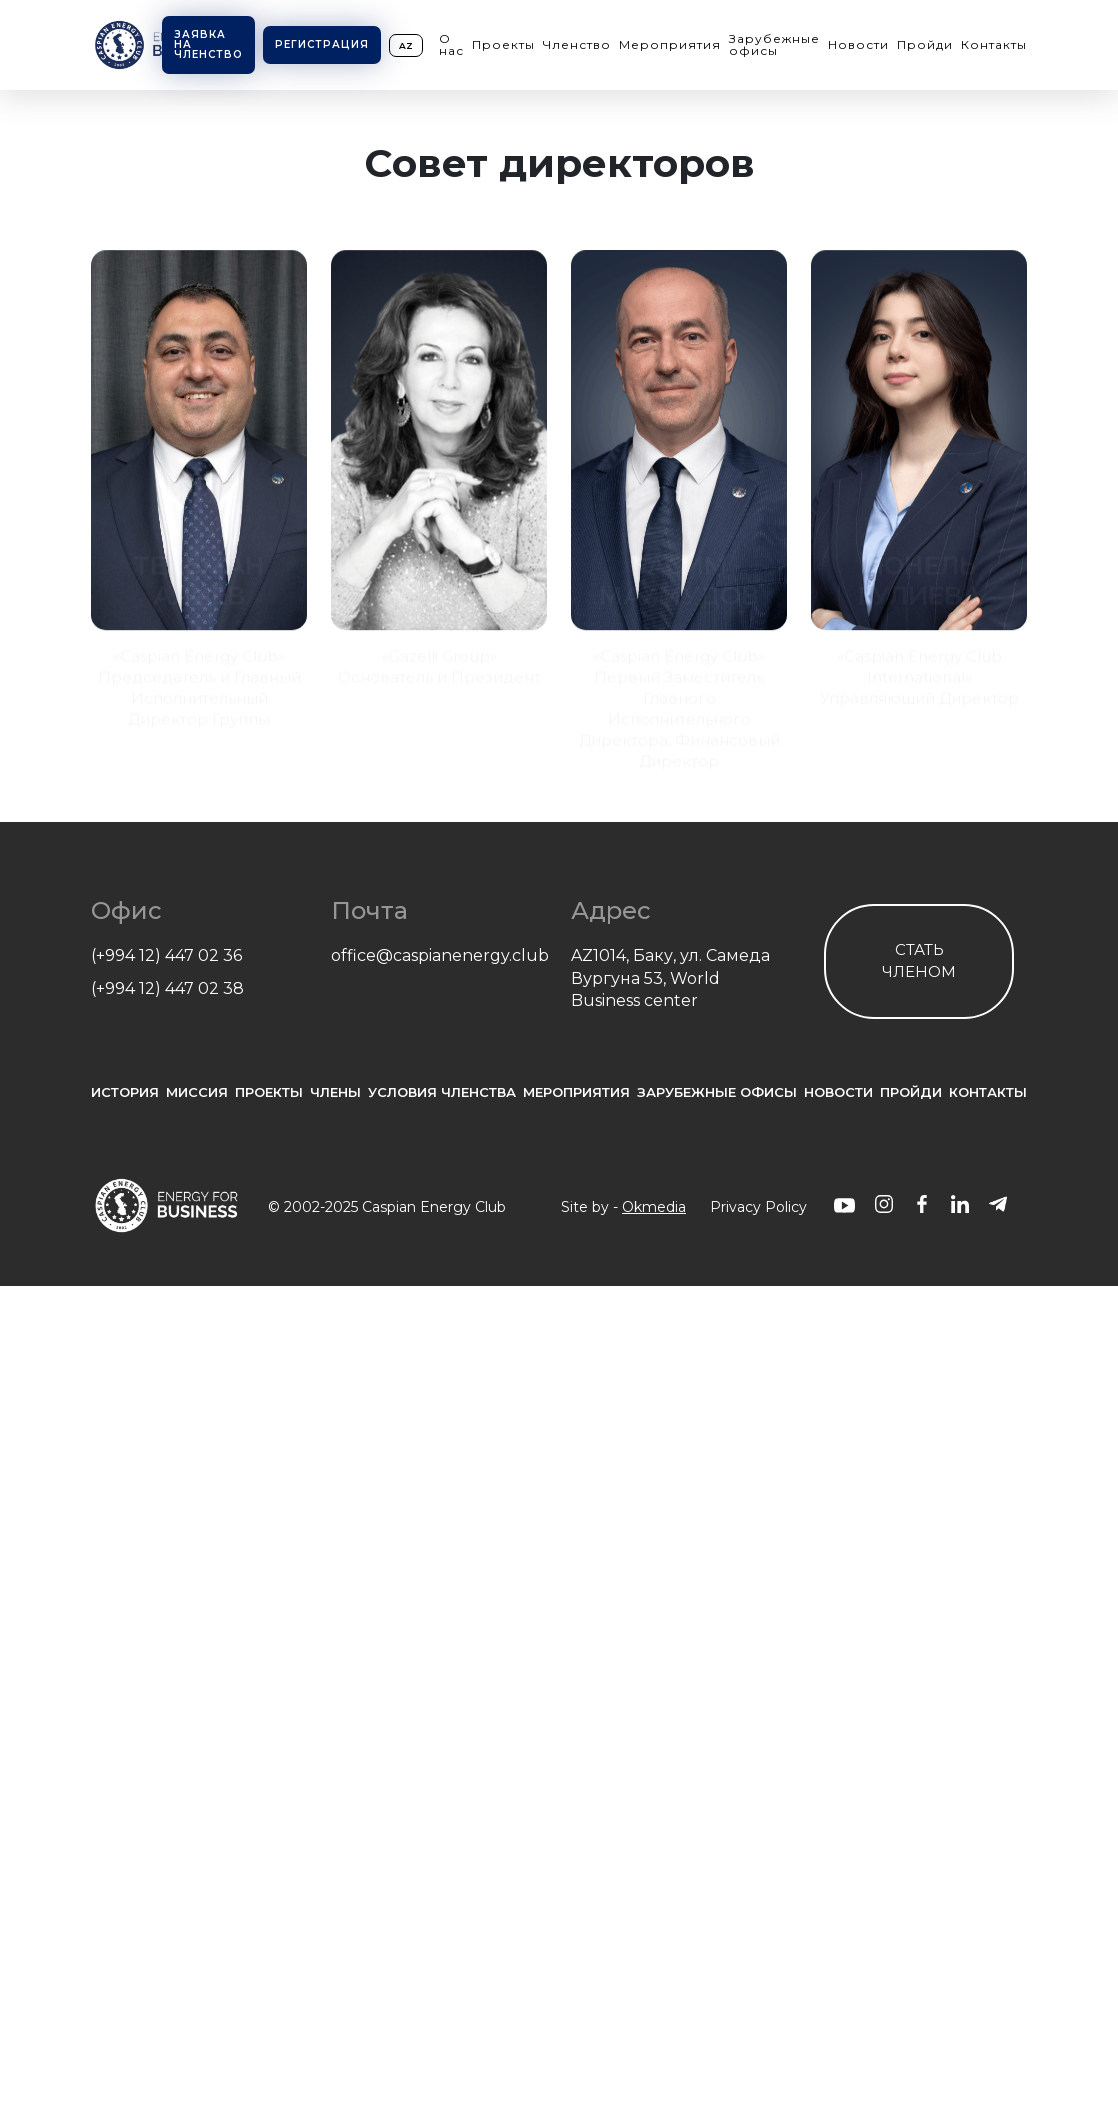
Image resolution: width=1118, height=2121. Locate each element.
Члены (335, 1092)
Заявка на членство (208, 44)
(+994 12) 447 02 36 (166, 955)
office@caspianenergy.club (439, 955)
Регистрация (322, 44)
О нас (451, 44)
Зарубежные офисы (774, 44)
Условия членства (442, 1092)
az (406, 45)
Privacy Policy (758, 1207)
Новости (858, 44)
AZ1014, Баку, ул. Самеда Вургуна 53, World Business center (670, 978)
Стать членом (919, 961)
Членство (577, 44)
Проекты (503, 44)
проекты (269, 1092)
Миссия (197, 1092)
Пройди (925, 44)
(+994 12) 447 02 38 (167, 988)
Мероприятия (670, 44)
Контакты (994, 44)
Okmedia (654, 1207)
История (125, 1092)
